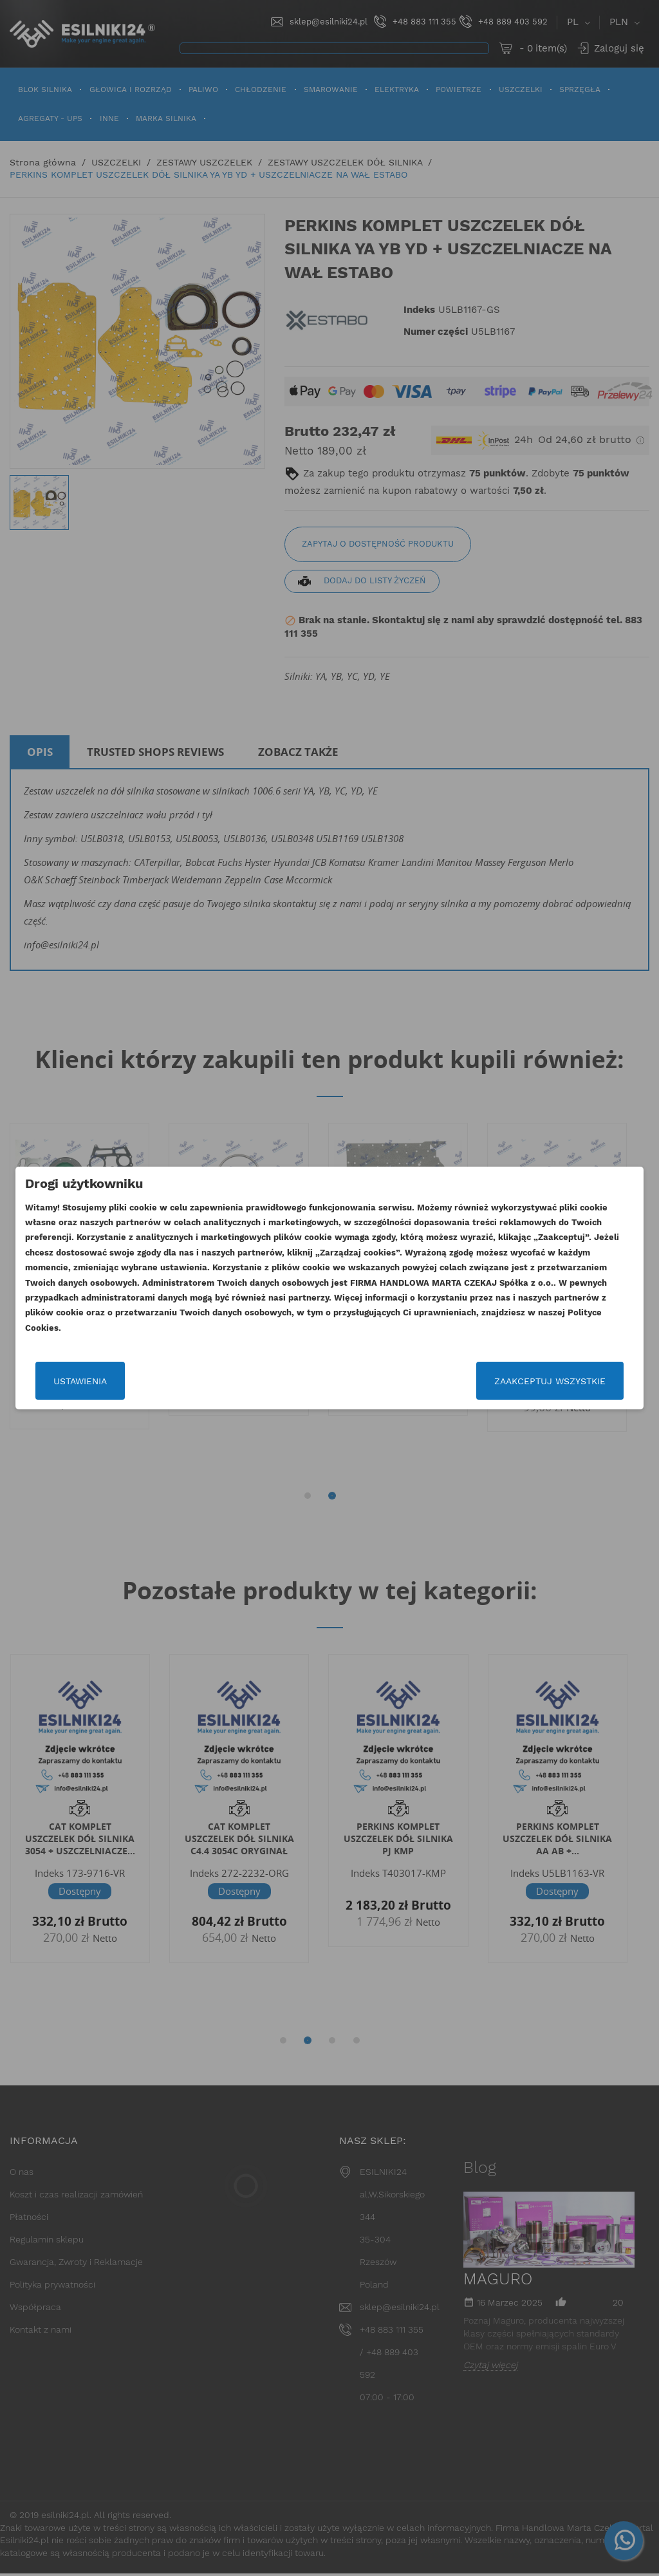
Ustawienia (80, 1381)
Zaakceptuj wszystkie (550, 1381)
